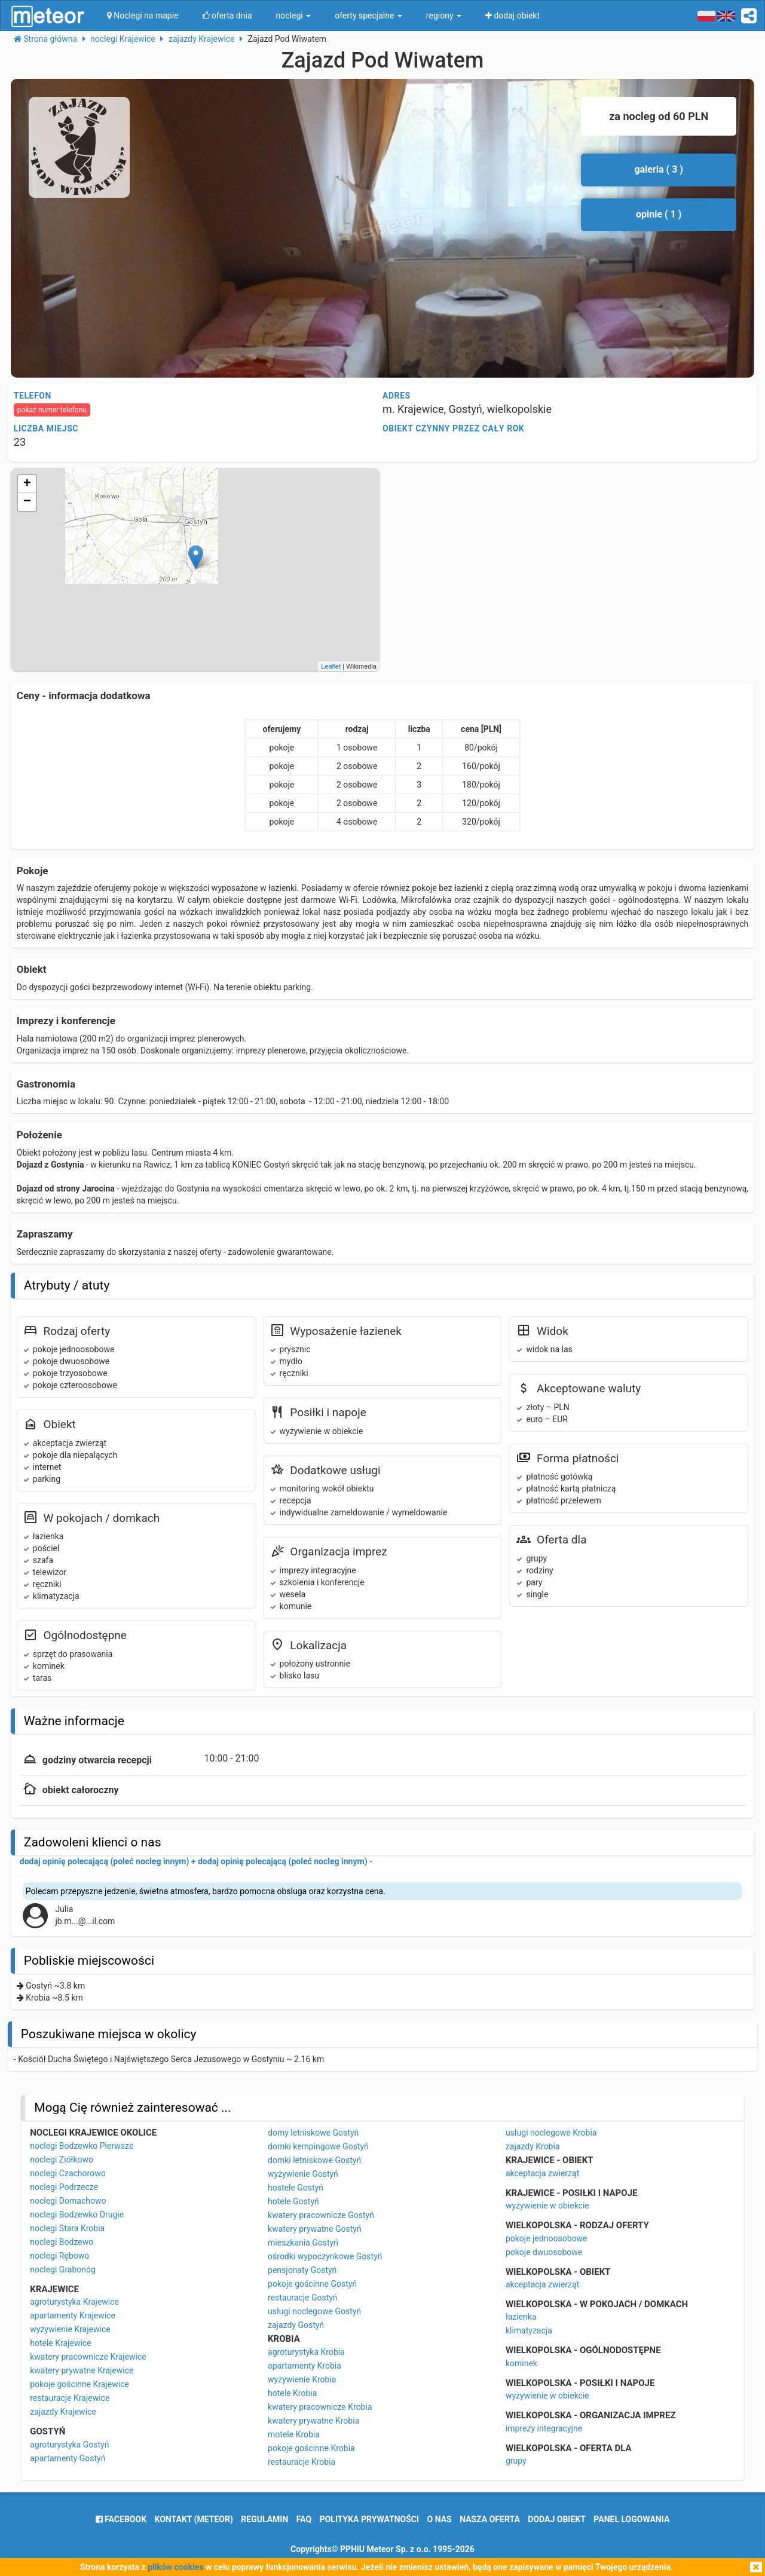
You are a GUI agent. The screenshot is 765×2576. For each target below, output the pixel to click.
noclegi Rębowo (59, 2255)
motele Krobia (294, 2434)
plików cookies (175, 2567)
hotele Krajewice (60, 2343)
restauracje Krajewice (69, 2398)
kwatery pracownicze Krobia (320, 2407)
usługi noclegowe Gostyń (314, 2311)
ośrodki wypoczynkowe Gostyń (325, 2256)
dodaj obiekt (557, 2519)
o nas (439, 2519)
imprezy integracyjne (544, 2428)
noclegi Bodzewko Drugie (77, 2214)
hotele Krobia (292, 2393)
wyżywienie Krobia (302, 2379)
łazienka (521, 2316)
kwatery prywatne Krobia (313, 2420)
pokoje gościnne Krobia (311, 2448)
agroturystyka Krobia (306, 2352)
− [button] (27, 502)
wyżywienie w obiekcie (547, 2205)
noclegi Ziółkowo (61, 2159)
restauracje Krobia (301, 2462)
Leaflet (331, 666)
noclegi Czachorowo (67, 2173)
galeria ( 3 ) (658, 169)
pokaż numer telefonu (52, 410)
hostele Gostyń (295, 2187)
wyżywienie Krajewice (70, 2329)
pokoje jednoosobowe (546, 2238)
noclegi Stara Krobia (67, 2228)
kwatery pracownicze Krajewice (88, 2356)
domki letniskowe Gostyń (314, 2160)
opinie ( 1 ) (658, 214)
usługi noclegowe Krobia (551, 2132)
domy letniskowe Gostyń (313, 2132)
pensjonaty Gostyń (302, 2270)
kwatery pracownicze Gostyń (321, 2215)
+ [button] (27, 484)
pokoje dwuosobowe (544, 2252)
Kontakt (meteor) (194, 2519)
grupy (516, 2460)
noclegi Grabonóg (63, 2269)
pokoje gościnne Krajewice (79, 2384)
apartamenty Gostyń (67, 2458)
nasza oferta (490, 2519)
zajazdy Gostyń (296, 2325)
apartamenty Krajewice (72, 2315)
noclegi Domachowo (68, 2201)
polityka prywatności (369, 2519)
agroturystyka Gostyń (69, 2444)
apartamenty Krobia (304, 2365)
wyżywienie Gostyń (303, 2174)
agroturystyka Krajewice (74, 2302)
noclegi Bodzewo (61, 2242)
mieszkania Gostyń (303, 2242)
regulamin (264, 2519)
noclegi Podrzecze (64, 2187)
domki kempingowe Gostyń (318, 2146)
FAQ (303, 2519)
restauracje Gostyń (303, 2297)
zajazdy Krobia (533, 2146)
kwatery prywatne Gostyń (315, 2229)
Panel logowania (631, 2519)
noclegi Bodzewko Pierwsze (81, 2146)
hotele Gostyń (293, 2201)
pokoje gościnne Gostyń (312, 2284)
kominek (521, 2363)
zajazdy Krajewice (63, 2411)
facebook (121, 2519)
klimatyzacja (529, 2330)
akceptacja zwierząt (542, 2173)
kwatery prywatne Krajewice (81, 2370)
